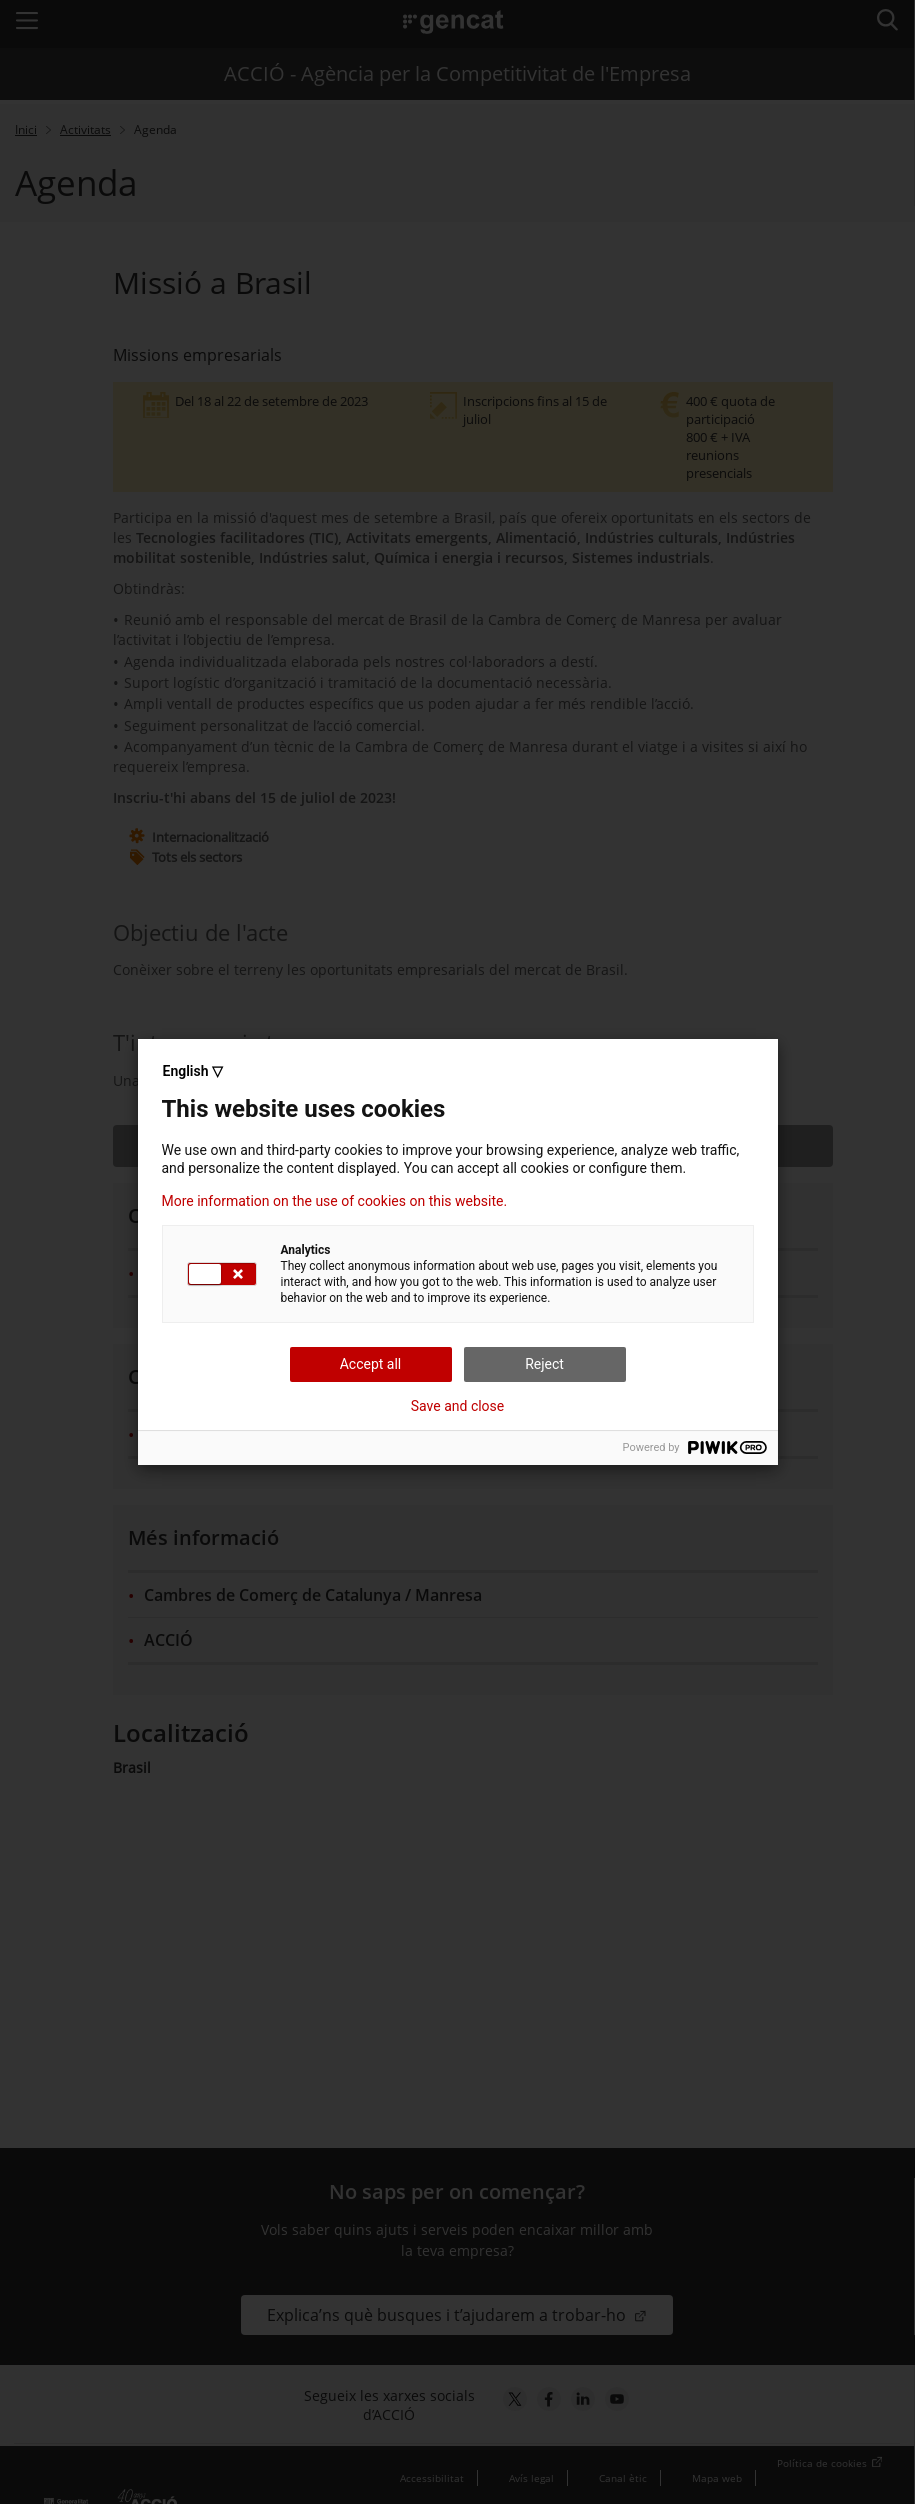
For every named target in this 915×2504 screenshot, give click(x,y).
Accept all (371, 1364)
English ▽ (193, 1071)
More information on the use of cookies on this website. (335, 1201)
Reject (544, 1364)
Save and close (458, 1406)
